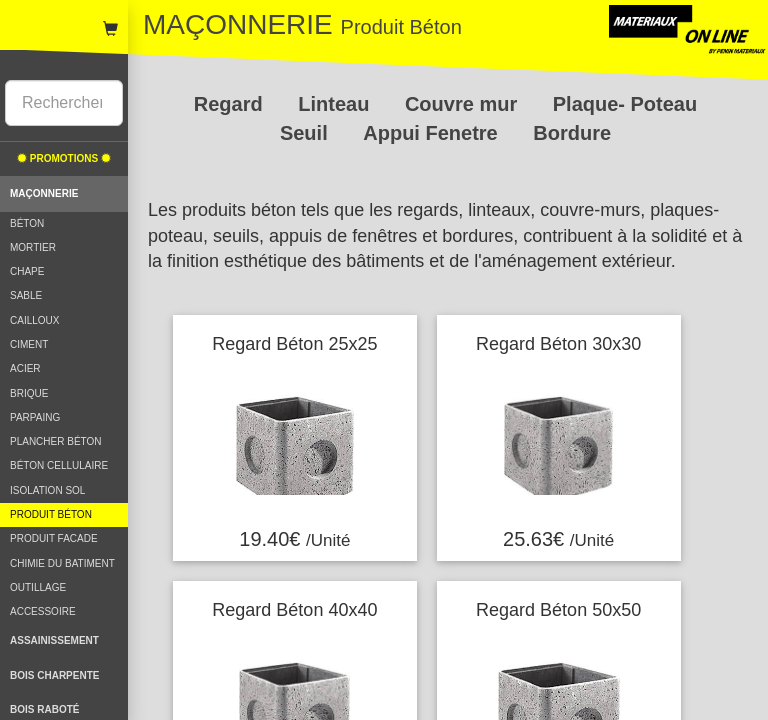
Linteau (336, 104)
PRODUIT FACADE (54, 538)
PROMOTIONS (64, 158)
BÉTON (27, 223)
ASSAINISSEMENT (54, 640)
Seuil (306, 133)
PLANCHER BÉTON (56, 441)
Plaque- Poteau (625, 104)
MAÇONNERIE (44, 193)
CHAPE (27, 271)
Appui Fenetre (433, 133)
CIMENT (29, 344)
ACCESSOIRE (43, 611)
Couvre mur (464, 104)
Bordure (572, 133)
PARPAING (35, 417)
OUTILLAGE (38, 587)
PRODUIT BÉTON (51, 514)
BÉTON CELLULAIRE (59, 465)
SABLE (26, 295)
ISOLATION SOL (47, 490)
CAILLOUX (34, 320)
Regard (231, 104)
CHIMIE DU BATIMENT (62, 563)
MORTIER (33, 247)
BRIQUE (29, 393)
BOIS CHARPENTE (54, 675)
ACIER (25, 368)
